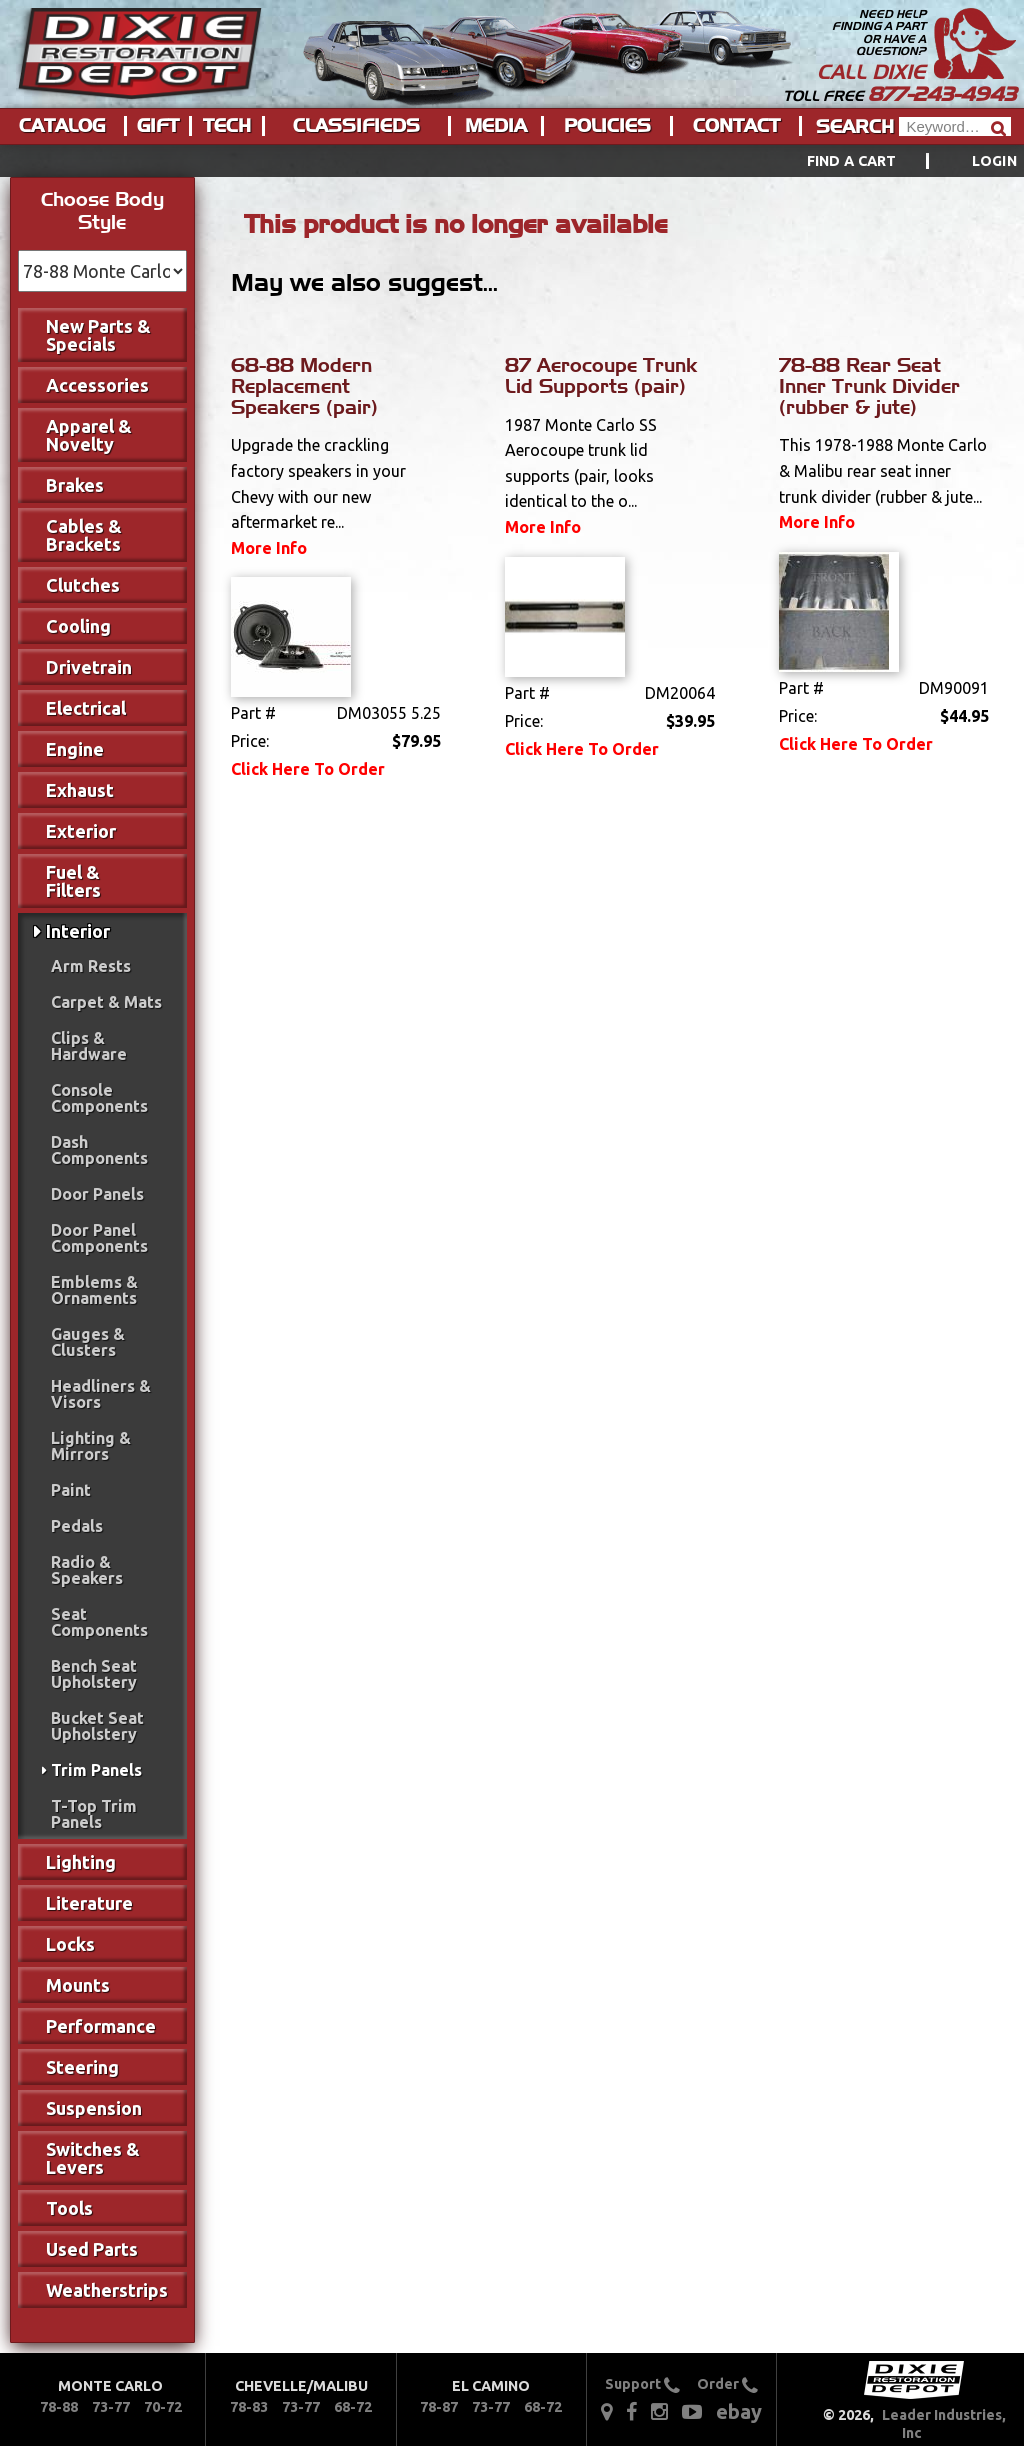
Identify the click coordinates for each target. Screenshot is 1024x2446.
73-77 (111, 2407)
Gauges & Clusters (88, 1342)
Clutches (83, 585)
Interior (78, 931)
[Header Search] (955, 126)
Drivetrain (89, 667)
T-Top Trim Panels (94, 1814)
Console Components (99, 1098)
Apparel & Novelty (89, 435)
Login (994, 161)
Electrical (86, 708)
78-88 (59, 2407)
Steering (82, 2067)
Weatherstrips (107, 2290)
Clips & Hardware (89, 1046)
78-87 (439, 2407)
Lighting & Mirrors (91, 1446)
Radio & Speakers (87, 1570)
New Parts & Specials (98, 335)
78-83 (249, 2407)
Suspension (94, 2108)
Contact (736, 126)
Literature (89, 1903)
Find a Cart (852, 161)
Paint (71, 1490)
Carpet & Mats (106, 1002)
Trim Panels (96, 1770)
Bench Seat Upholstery (94, 1674)
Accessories (97, 385)
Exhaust (80, 790)
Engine (75, 749)
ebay (739, 2411)
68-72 (353, 2407)
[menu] (512, 161)
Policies (607, 126)
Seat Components (99, 1622)
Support (642, 2384)
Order (727, 2384)
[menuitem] (889, 161)
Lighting (81, 1862)
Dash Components (99, 1150)
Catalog (62, 126)
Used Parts (92, 2249)
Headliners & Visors (101, 1394)
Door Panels (97, 1194)
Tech (227, 126)
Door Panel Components (99, 1238)
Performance (101, 2026)
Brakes (75, 485)
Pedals (77, 1526)
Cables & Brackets (84, 535)
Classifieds (356, 126)
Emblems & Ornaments (94, 1290)
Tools (69, 2208)
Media (496, 126)
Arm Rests (91, 966)
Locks (70, 1944)
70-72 (163, 2407)
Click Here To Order (308, 769)
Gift (158, 126)
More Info (269, 548)
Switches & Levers (93, 2158)
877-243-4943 (942, 94)
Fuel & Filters (73, 881)
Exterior (81, 831)
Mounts (78, 1985)
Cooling (78, 626)
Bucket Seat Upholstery (97, 1726)
